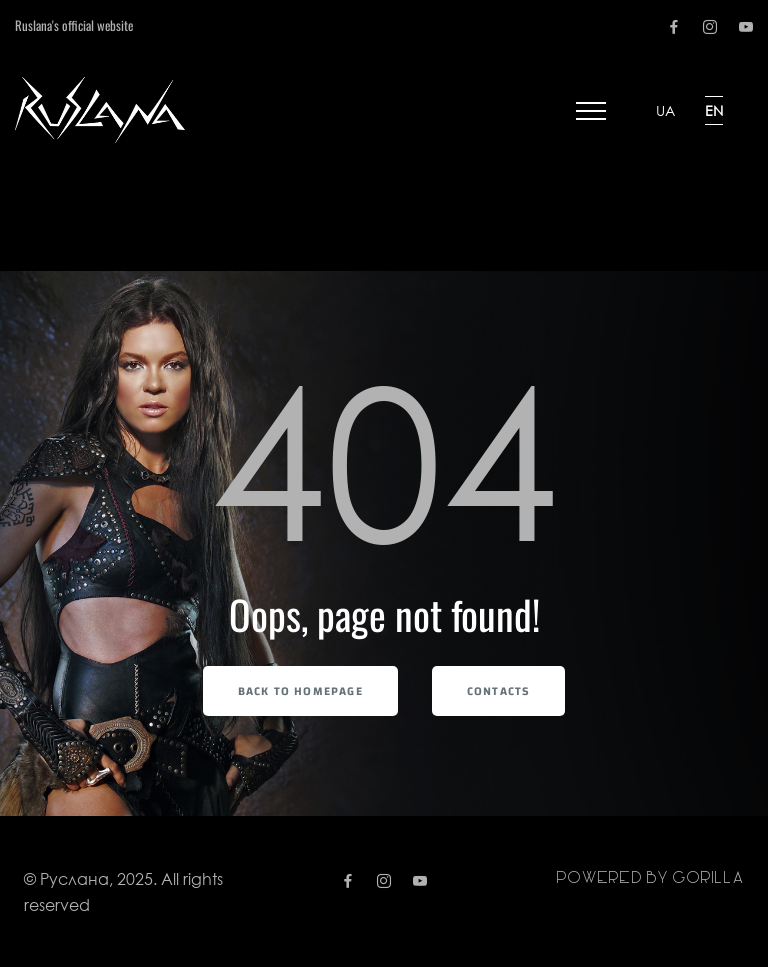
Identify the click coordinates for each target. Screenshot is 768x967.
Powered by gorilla (650, 878)
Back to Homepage (300, 691)
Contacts (499, 691)
